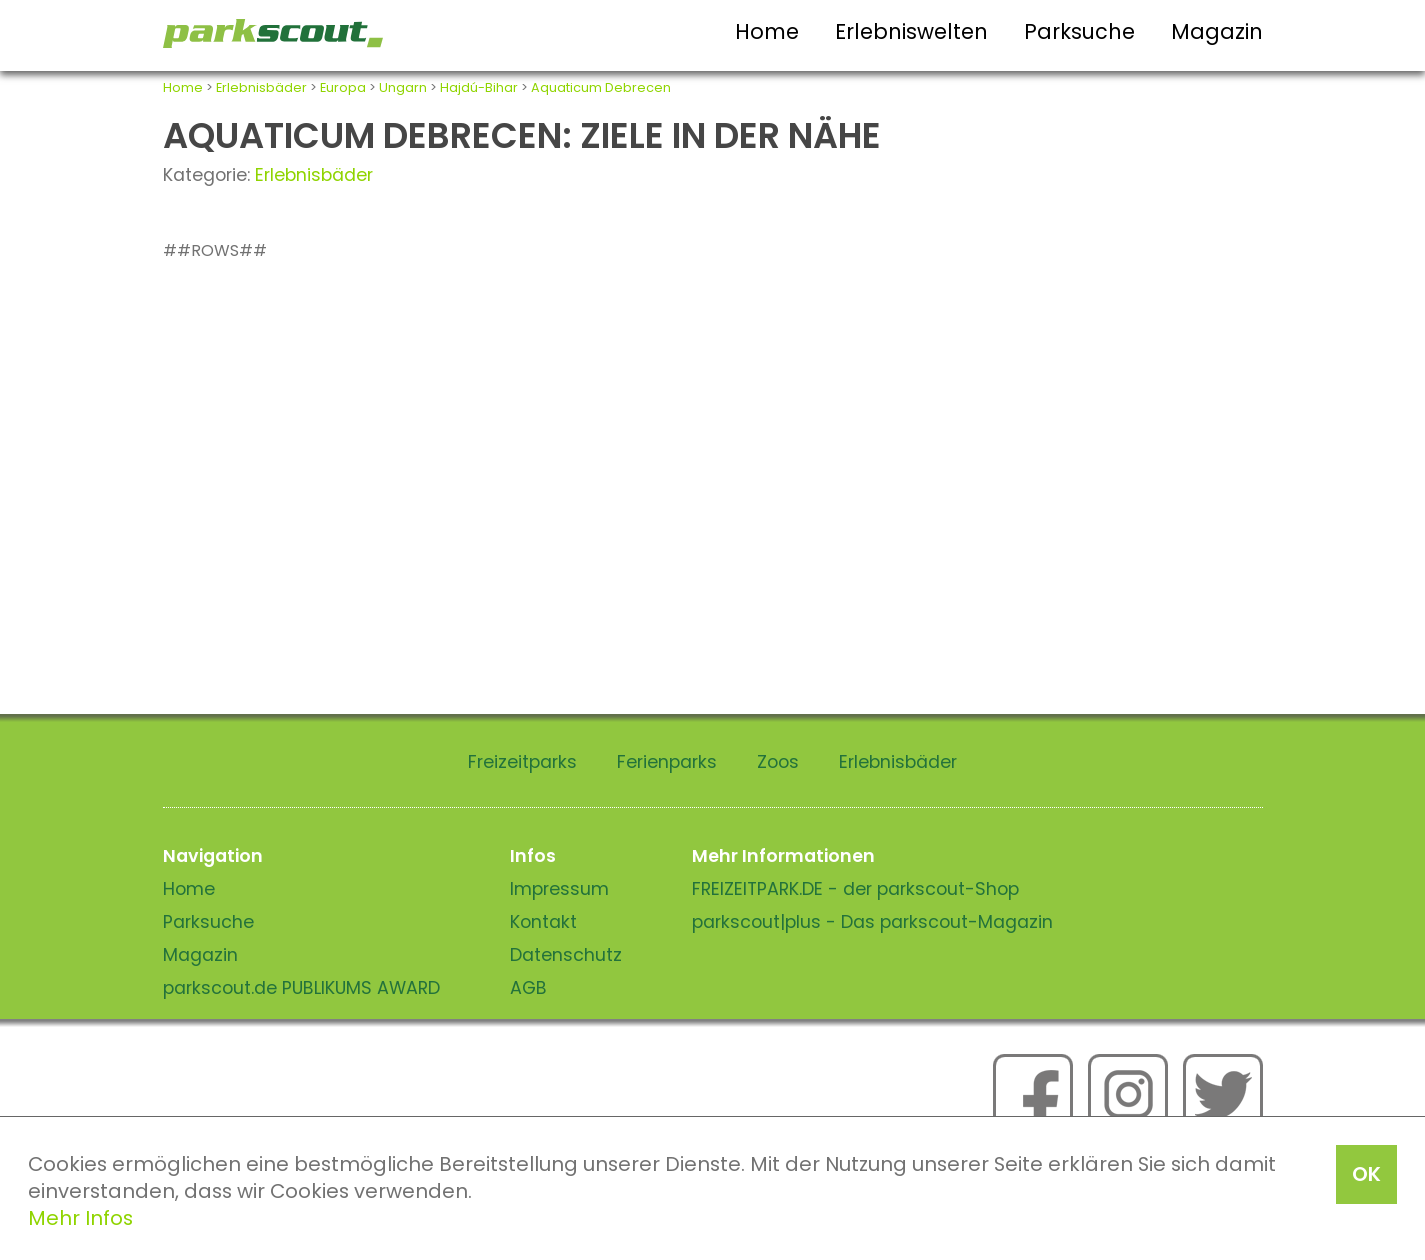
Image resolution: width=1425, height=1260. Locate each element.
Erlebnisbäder (261, 87)
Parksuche (1079, 31)
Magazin (1217, 31)
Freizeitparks (522, 762)
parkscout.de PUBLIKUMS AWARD (301, 988)
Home (767, 31)
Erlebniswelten (911, 31)
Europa (343, 87)
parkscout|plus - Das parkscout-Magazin (872, 922)
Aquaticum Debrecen (601, 87)
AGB (528, 988)
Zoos (778, 762)
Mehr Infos (80, 1218)
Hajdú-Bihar (479, 87)
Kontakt (543, 922)
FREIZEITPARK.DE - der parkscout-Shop (855, 889)
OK (1366, 1174)
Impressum (559, 889)
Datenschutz (566, 955)
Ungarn (403, 87)
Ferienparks (667, 762)
